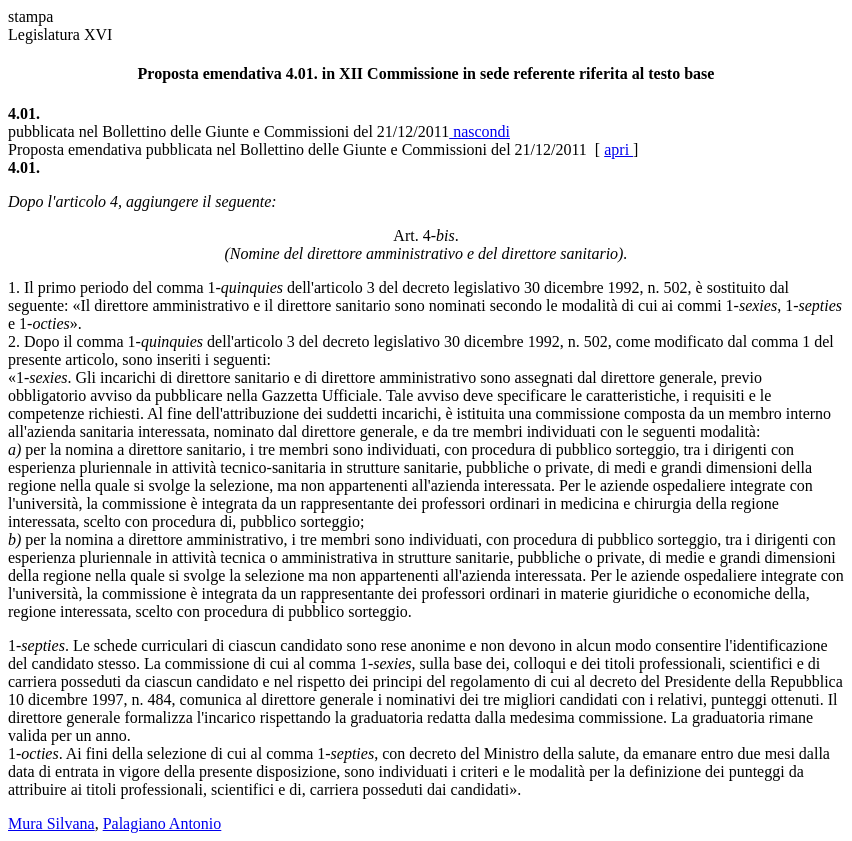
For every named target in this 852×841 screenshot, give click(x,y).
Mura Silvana (51, 823)
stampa (30, 16)
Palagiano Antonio (162, 823)
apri (618, 149)
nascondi (479, 131)
